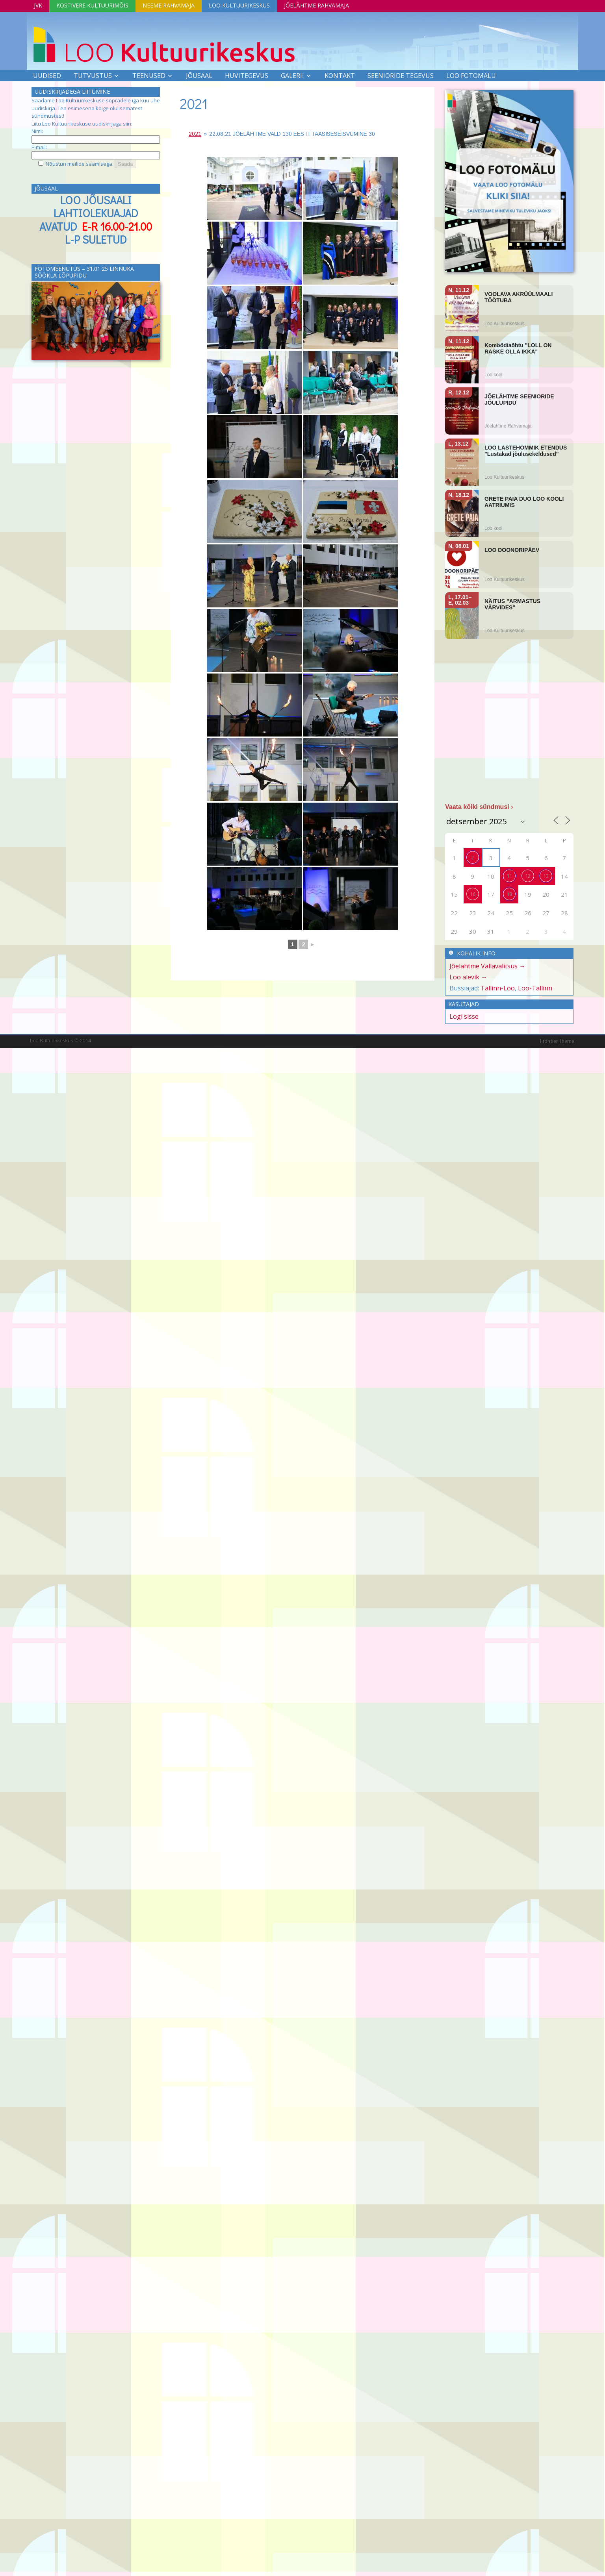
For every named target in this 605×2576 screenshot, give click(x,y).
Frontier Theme (557, 1041)
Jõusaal (199, 75)
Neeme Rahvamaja (169, 5)
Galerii (292, 75)
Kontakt (340, 75)
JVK (38, 5)
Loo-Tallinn (535, 988)
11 (509, 875)
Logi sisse (464, 1016)
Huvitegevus (246, 75)
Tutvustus (93, 75)
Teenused (148, 75)
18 (509, 894)
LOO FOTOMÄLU (471, 75)
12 (528, 875)
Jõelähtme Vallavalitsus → (487, 966)
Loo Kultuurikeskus (239, 5)
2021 (194, 103)
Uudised (47, 75)
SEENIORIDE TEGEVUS (400, 75)
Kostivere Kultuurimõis (92, 5)
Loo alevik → (468, 977)
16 (472, 894)
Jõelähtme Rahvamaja (316, 5)
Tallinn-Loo (498, 988)
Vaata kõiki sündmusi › (479, 806)
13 (546, 875)
